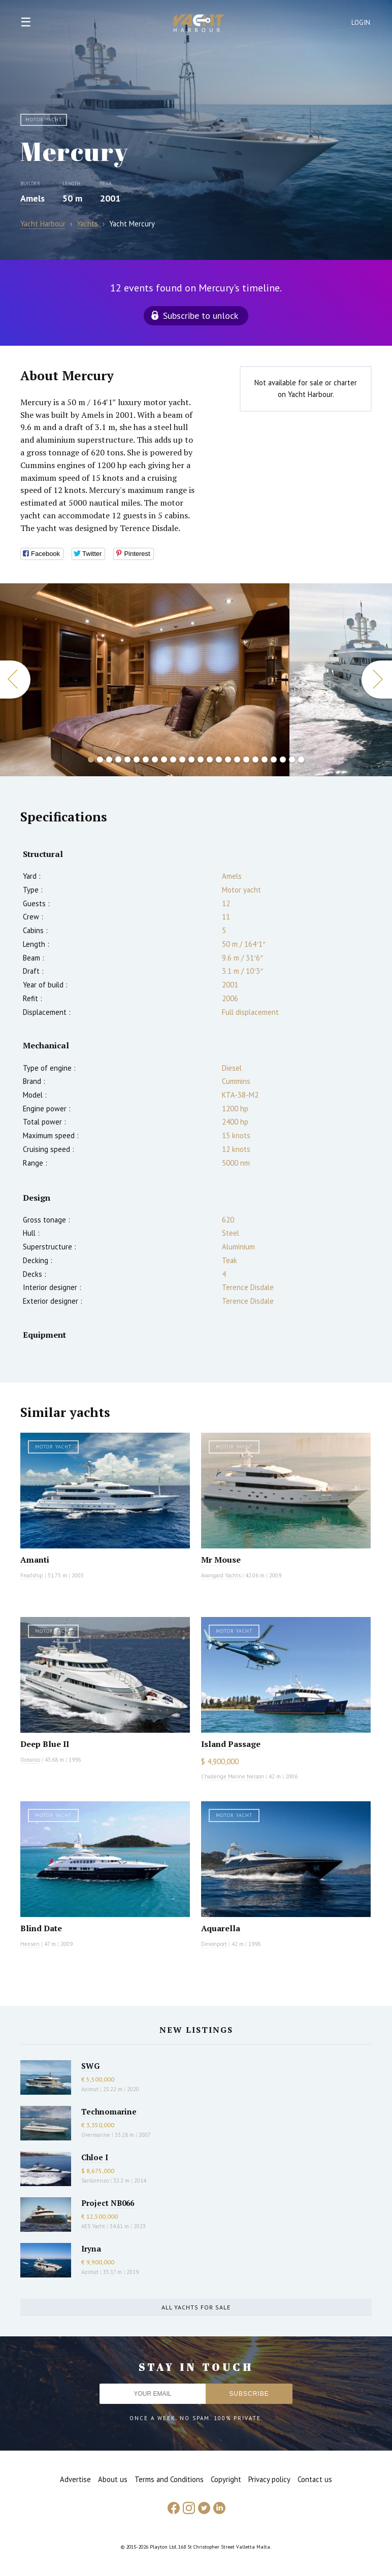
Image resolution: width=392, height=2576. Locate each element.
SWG (90, 2066)
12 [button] (191, 759)
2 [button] (100, 759)
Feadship (31, 1575)
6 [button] (137, 759)
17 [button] (237, 759)
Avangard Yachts (221, 1575)
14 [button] (210, 759)
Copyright (226, 2479)
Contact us (315, 2479)
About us (112, 2479)
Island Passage (230, 1743)
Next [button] (377, 679)
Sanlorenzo (95, 2180)
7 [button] (146, 759)
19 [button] (255, 759)
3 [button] (109, 759)
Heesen (30, 1943)
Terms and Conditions (169, 2479)
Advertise (75, 2479)
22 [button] (283, 759)
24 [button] (301, 759)
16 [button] (228, 759)
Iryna (91, 2248)
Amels (32, 198)
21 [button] (274, 759)
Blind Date (41, 1928)
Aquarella (220, 1928)
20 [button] (265, 759)
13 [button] (201, 759)
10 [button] (173, 759)
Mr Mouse (221, 1559)
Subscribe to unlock (200, 315)
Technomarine (109, 2111)
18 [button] (246, 759)
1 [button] (91, 759)
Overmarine (96, 2134)
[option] (144, 679)
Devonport (214, 1943)
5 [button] (127, 759)
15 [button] (219, 759)
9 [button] (164, 759)
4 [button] (118, 759)
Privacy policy (269, 2479)
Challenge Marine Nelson (232, 1776)
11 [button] (182, 759)
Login (361, 22)
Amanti (34, 1559)
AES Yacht (93, 2226)
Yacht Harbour (199, 24)
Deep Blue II (44, 1743)
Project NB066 (107, 2203)
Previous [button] (15, 679)
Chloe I (94, 2157)
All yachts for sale (196, 2307)
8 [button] (155, 759)
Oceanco (30, 1759)
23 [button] (292, 759)
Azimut (90, 2089)
